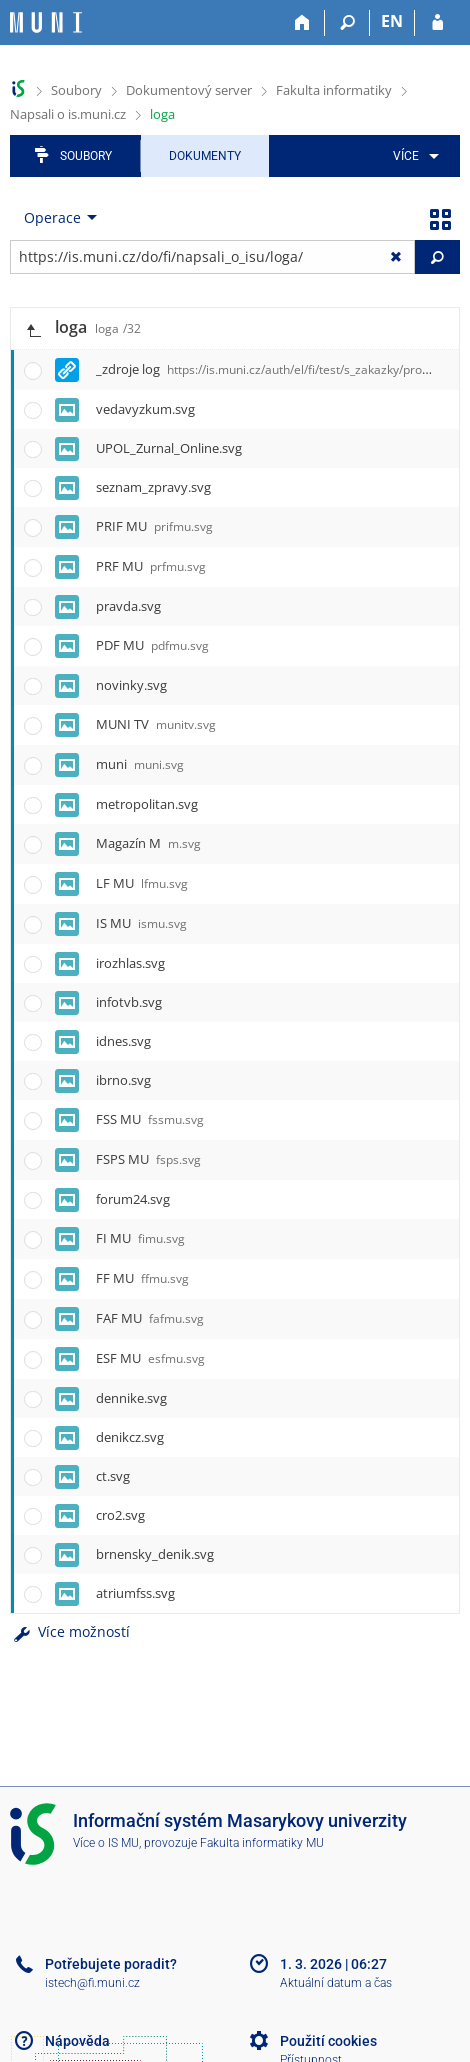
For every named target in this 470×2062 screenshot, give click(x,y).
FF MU (142, 1278)
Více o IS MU (106, 1843)
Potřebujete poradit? (111, 1964)
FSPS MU (148, 1159)
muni (140, 764)
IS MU (141, 923)
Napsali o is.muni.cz (68, 114)
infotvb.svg (129, 1002)
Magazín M (148, 843)
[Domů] (302, 23)
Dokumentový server (189, 90)
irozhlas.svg (130, 963)
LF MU (142, 883)
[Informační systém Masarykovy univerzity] (46, 22)
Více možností (70, 1631)
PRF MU (151, 566)
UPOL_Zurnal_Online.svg (169, 448)
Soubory (76, 90)
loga (162, 114)
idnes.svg (123, 1041)
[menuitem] (412, 156)
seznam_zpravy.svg (153, 487)
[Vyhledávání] (347, 23)
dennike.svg (131, 1398)
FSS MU (150, 1119)
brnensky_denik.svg (155, 1554)
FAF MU (150, 1318)
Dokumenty (205, 156)
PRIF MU (154, 526)
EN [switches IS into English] (392, 21)
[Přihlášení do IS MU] (437, 23)
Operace (52, 217)
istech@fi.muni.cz (92, 1983)
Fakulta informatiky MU (262, 1843)
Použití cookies (328, 2041)
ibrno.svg (123, 1080)
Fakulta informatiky (334, 90)
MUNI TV (156, 724)
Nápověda (77, 2041)
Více (406, 156)
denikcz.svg (130, 1437)
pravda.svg (128, 606)
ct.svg (113, 1476)
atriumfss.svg (135, 1593)
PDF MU (152, 645)
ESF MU (150, 1358)
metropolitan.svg (147, 804)
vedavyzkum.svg (145, 409)
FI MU (140, 1238)
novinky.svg (131, 685)
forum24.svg (133, 1199)
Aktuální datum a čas (336, 1983)
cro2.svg (120, 1515)
